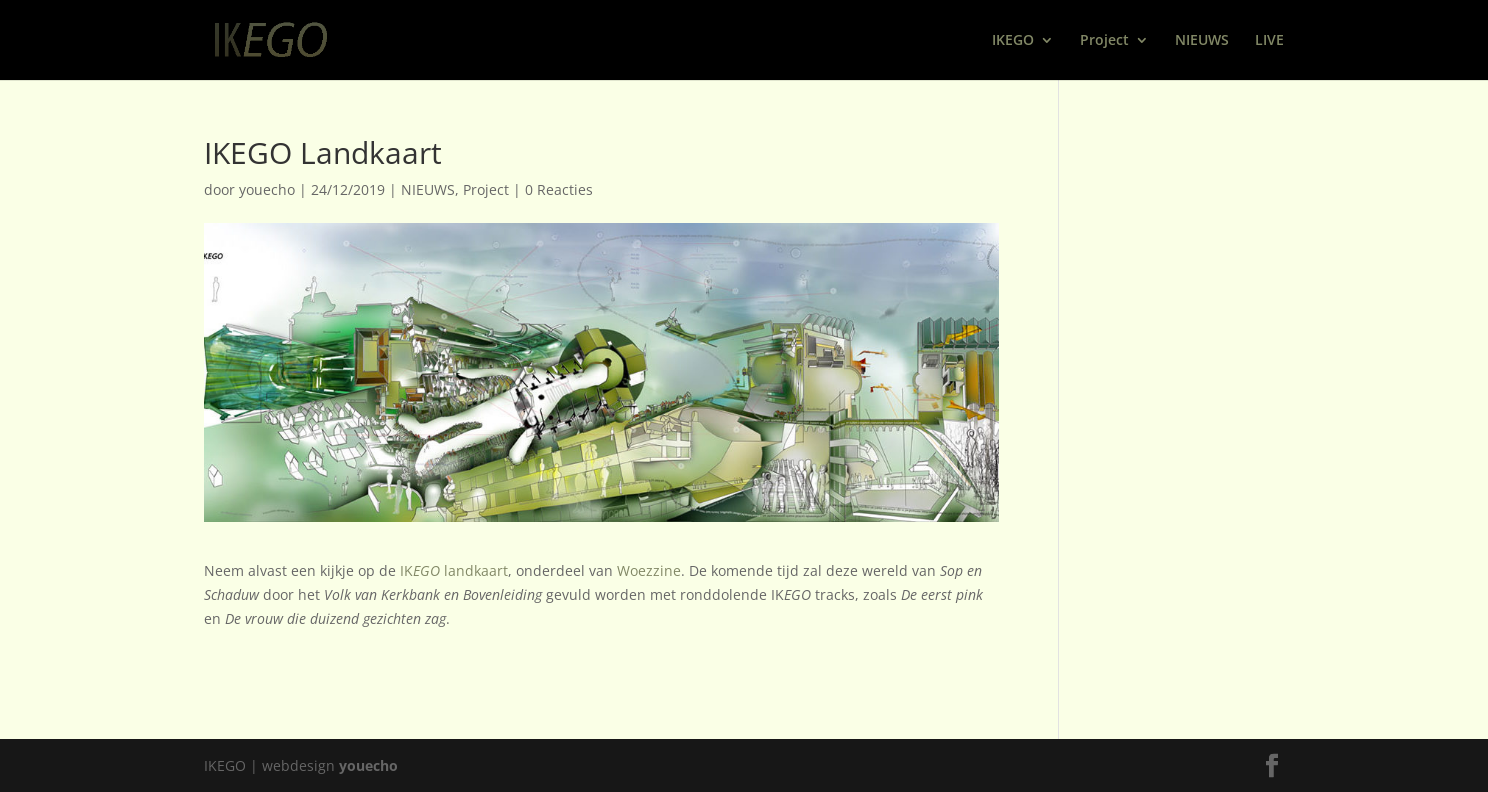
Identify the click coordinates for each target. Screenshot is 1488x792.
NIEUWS (1202, 41)
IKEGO (1013, 41)
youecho (267, 189)
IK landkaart (454, 570)
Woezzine (649, 570)
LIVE (1269, 41)
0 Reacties (559, 189)
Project (1104, 41)
